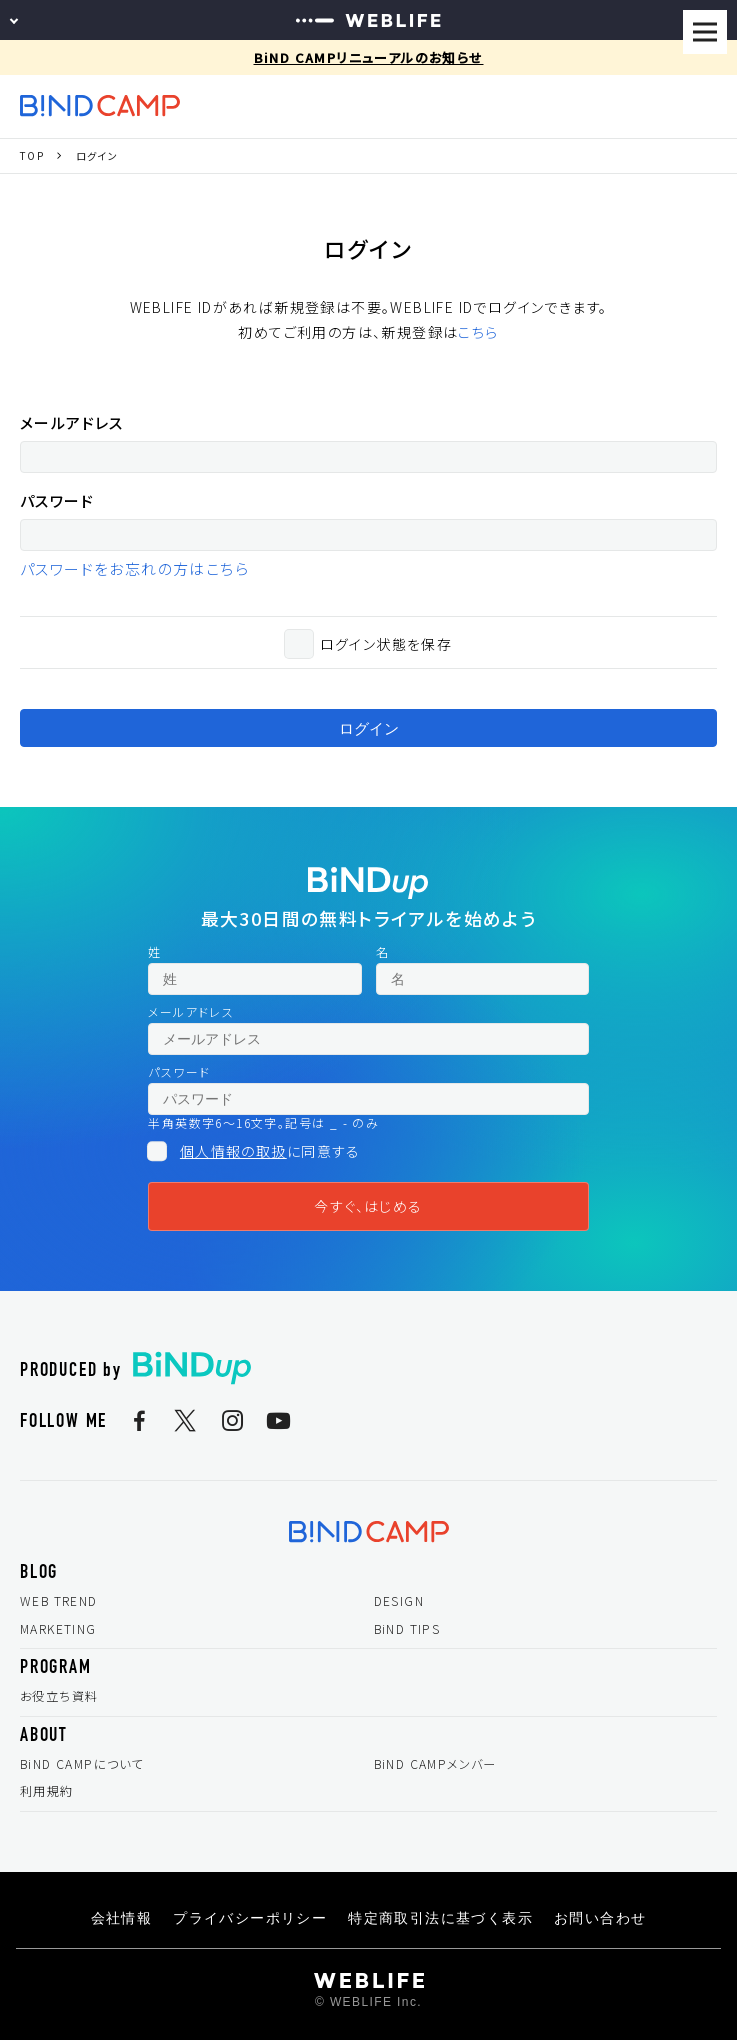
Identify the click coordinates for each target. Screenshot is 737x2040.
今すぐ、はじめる (368, 1206)
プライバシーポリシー (250, 1918)
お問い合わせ (600, 1918)
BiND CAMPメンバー (435, 1764)
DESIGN (399, 1601)
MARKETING (58, 1629)
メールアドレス (72, 422)
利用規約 (47, 1791)
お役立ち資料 (59, 1696)
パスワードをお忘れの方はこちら (134, 568)
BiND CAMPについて (82, 1764)
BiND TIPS (407, 1629)
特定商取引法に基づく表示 (440, 1918)
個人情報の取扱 (233, 1151)
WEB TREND (59, 1601)
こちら (478, 332)
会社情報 (122, 1918)
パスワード (57, 500)
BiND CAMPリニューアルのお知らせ (369, 57)
